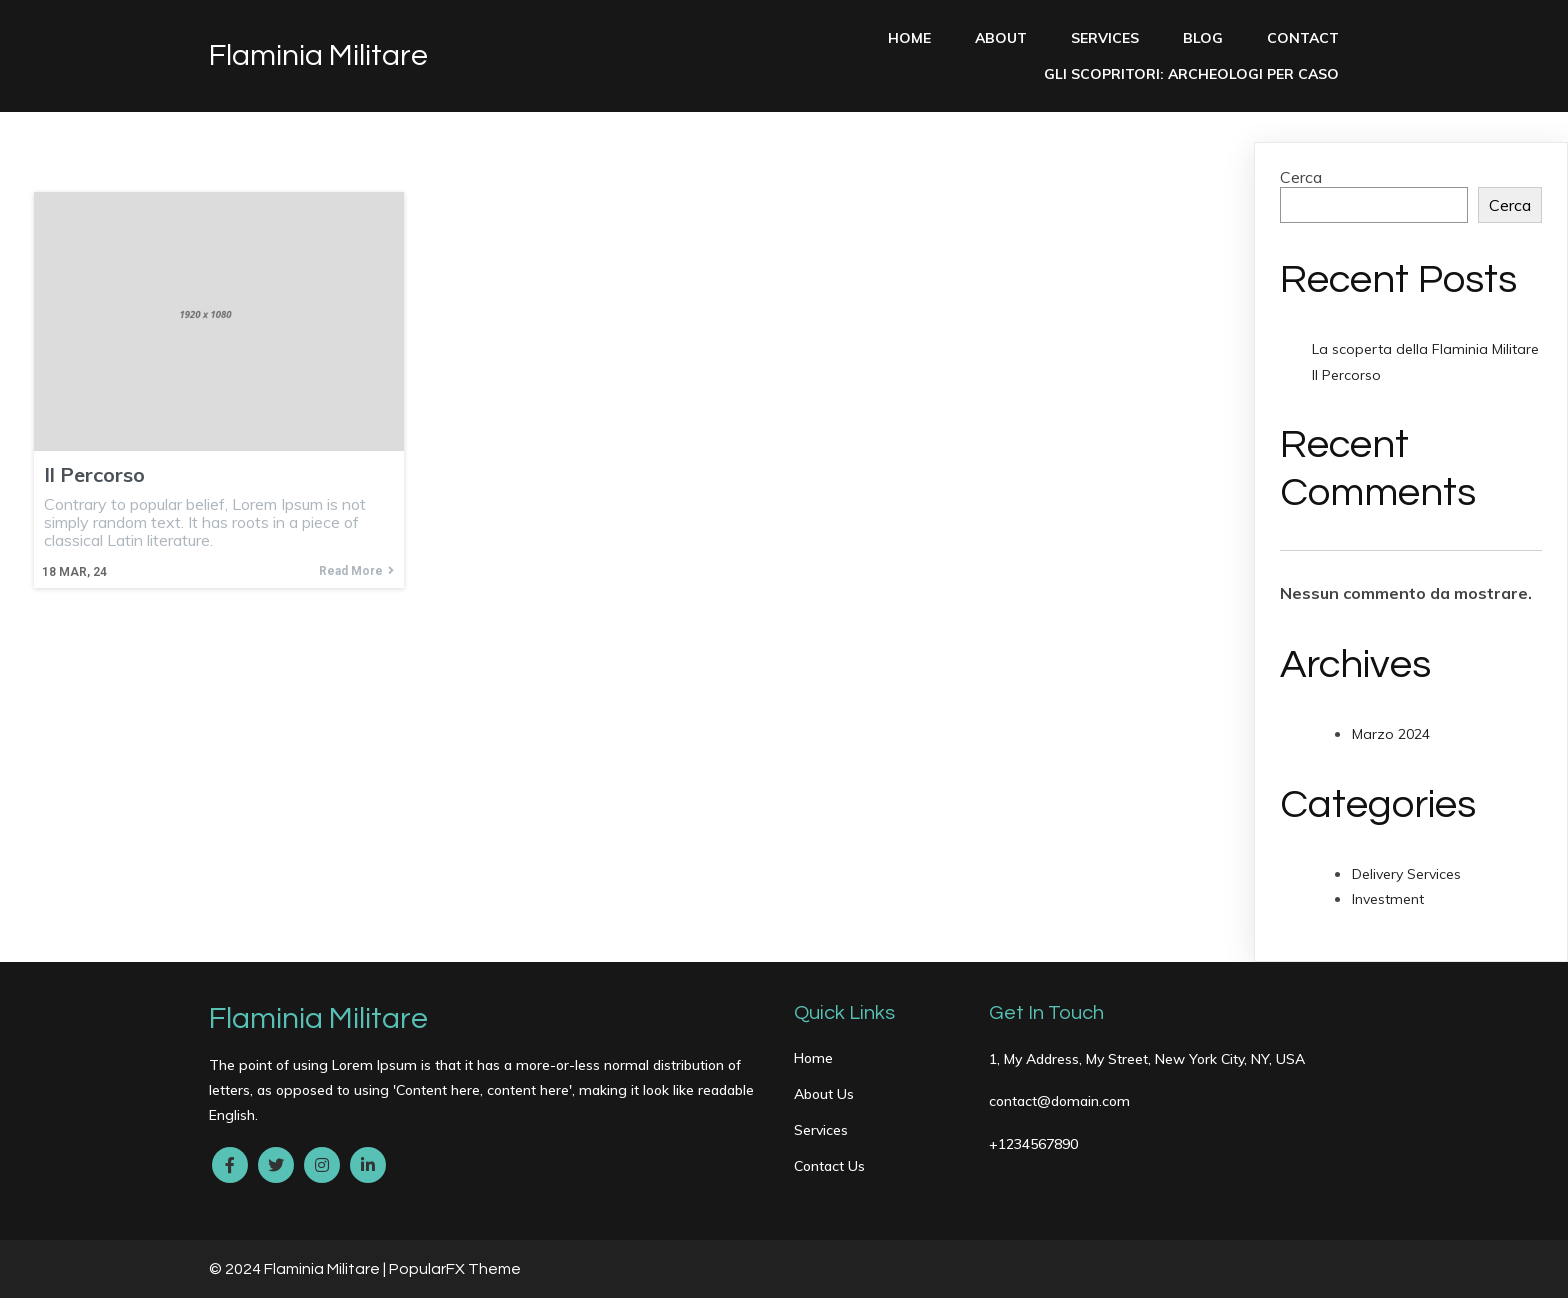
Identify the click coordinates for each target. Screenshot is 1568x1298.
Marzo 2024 (1391, 734)
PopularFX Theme (455, 1269)
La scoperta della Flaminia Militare (1425, 349)
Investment (1388, 899)
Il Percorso (1346, 375)
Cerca (1301, 177)
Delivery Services (1406, 874)
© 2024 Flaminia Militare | (299, 1269)
